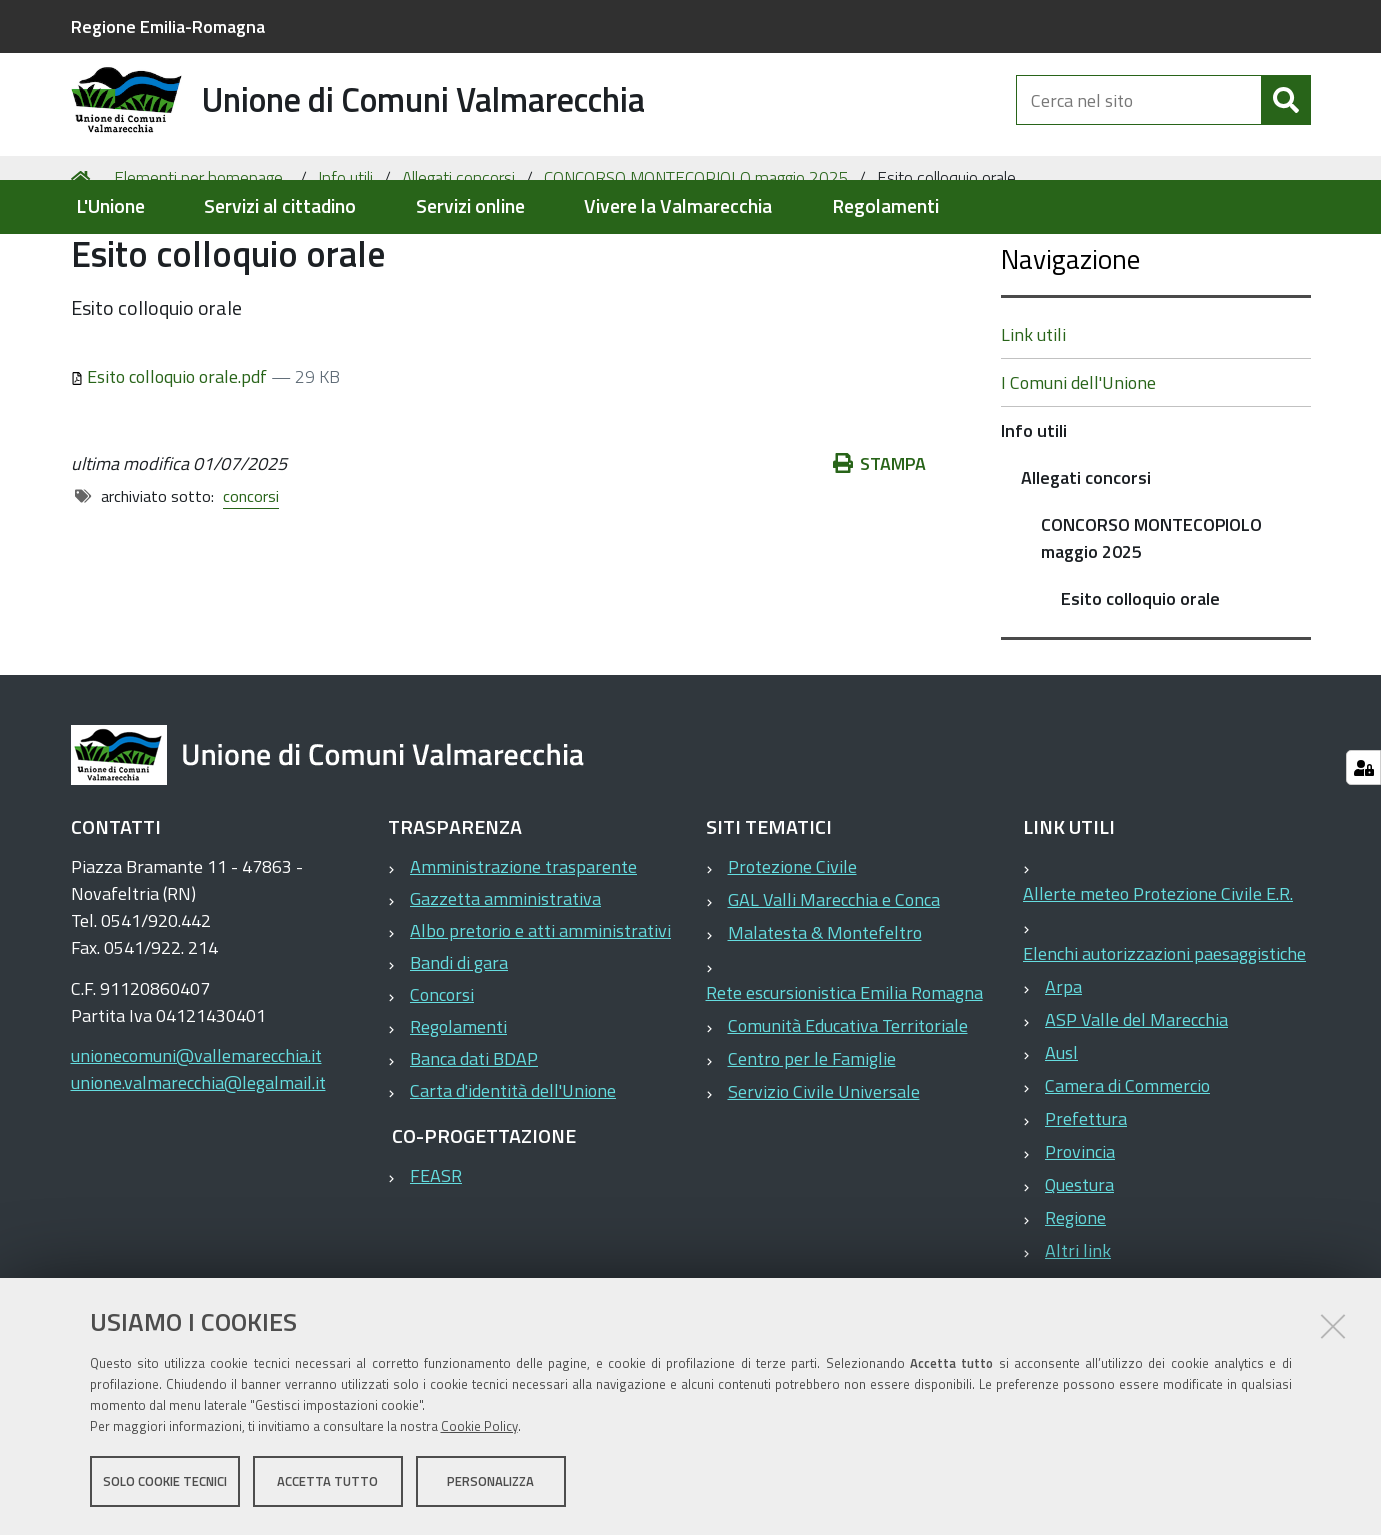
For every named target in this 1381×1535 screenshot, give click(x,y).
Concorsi (442, 1073)
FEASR (436, 1254)
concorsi (251, 574)
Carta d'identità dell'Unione (513, 1169)
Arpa (1063, 1065)
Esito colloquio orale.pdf (171, 454)
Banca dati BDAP (474, 1137)
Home (84, 256)
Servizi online (470, 206)
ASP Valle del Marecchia (1136, 1098)
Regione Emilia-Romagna (168, 26)
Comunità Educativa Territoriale (848, 1104)
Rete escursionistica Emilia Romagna (844, 1071)
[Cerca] (1286, 118)
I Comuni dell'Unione (1078, 461)
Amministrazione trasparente (523, 945)
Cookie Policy (479, 1428)
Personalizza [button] (490, 1483)
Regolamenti (885, 206)
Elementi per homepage (198, 256)
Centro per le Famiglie (812, 1137)
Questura (1079, 1263)
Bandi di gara (459, 1041)
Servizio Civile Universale (824, 1170)
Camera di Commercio (1127, 1164)
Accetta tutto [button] (327, 1483)
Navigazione (1070, 337)
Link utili (1033, 413)
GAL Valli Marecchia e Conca (834, 978)
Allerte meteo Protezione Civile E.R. (1158, 972)
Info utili (345, 256)
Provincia (1080, 1230)
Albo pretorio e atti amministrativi (540, 1009)
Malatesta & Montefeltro (825, 1011)
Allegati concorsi (458, 256)
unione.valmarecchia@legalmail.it (198, 1161)
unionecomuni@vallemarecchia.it (196, 1134)
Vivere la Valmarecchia (678, 206)
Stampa (880, 541)
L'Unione (110, 206)
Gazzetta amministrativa (505, 977)
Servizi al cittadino (280, 206)
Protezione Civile (792, 945)
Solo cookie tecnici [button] (165, 1483)
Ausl (1061, 1131)
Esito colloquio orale (1140, 677)
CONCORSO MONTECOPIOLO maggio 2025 (696, 256)
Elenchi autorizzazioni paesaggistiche (1164, 1032)
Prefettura (1086, 1197)
